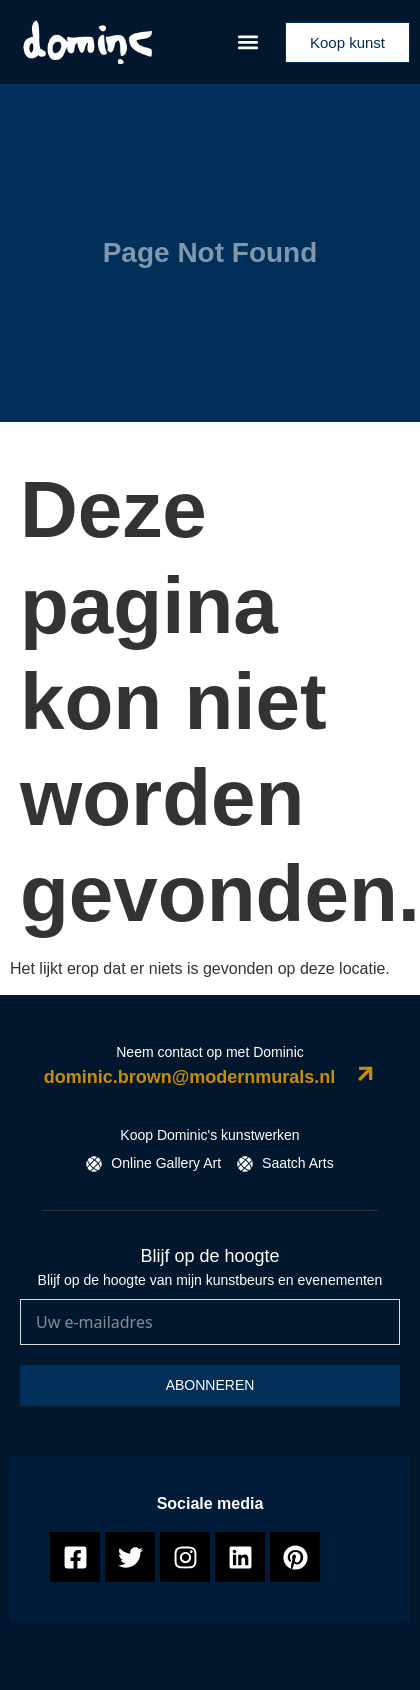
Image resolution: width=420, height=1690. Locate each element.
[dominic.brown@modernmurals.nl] (365, 1073)
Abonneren (210, 1385)
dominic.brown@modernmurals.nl (190, 1077)
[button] (248, 42)
